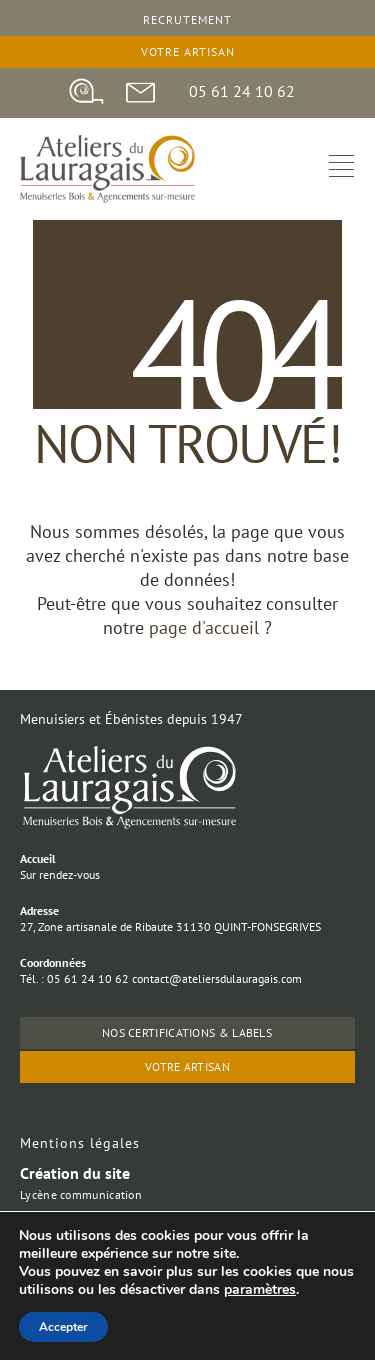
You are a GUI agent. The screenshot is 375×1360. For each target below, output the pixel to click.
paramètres (260, 1290)
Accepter (63, 1327)
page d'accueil (206, 627)
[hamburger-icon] (341, 168)
